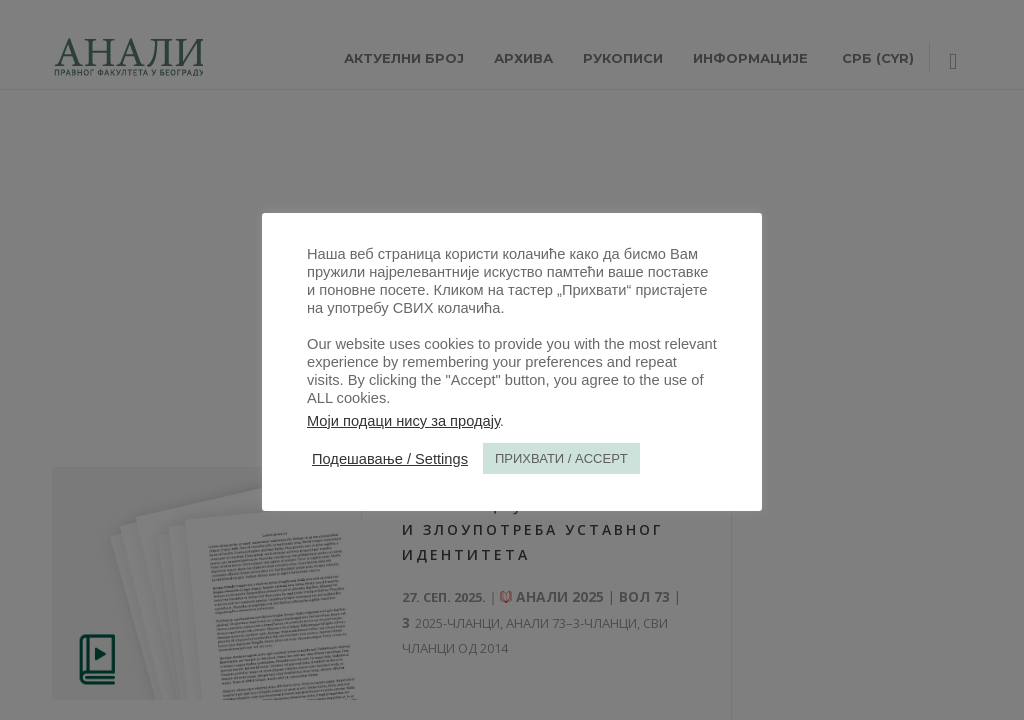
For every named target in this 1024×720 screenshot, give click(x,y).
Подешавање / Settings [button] (390, 459)
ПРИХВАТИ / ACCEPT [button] (561, 458)
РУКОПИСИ (623, 58)
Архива (523, 58)
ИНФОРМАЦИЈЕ (750, 58)
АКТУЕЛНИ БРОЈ (404, 58)
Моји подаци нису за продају (403, 421)
